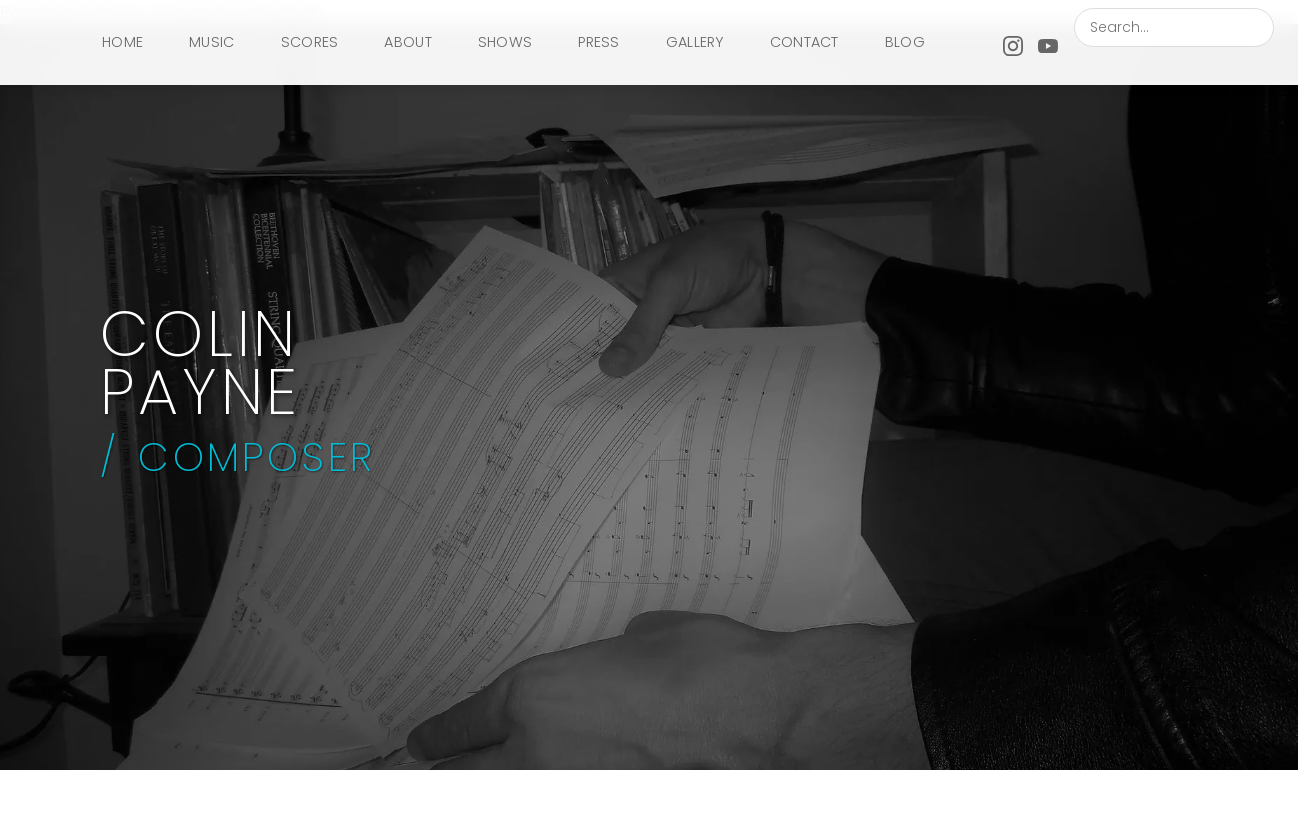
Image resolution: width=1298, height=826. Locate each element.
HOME (122, 42)
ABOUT (407, 42)
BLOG (905, 42)
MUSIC (211, 42)
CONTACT (804, 42)
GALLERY (695, 42)
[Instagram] (1013, 43)
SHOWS (505, 42)
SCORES (310, 42)
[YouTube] (1048, 43)
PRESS (598, 42)
